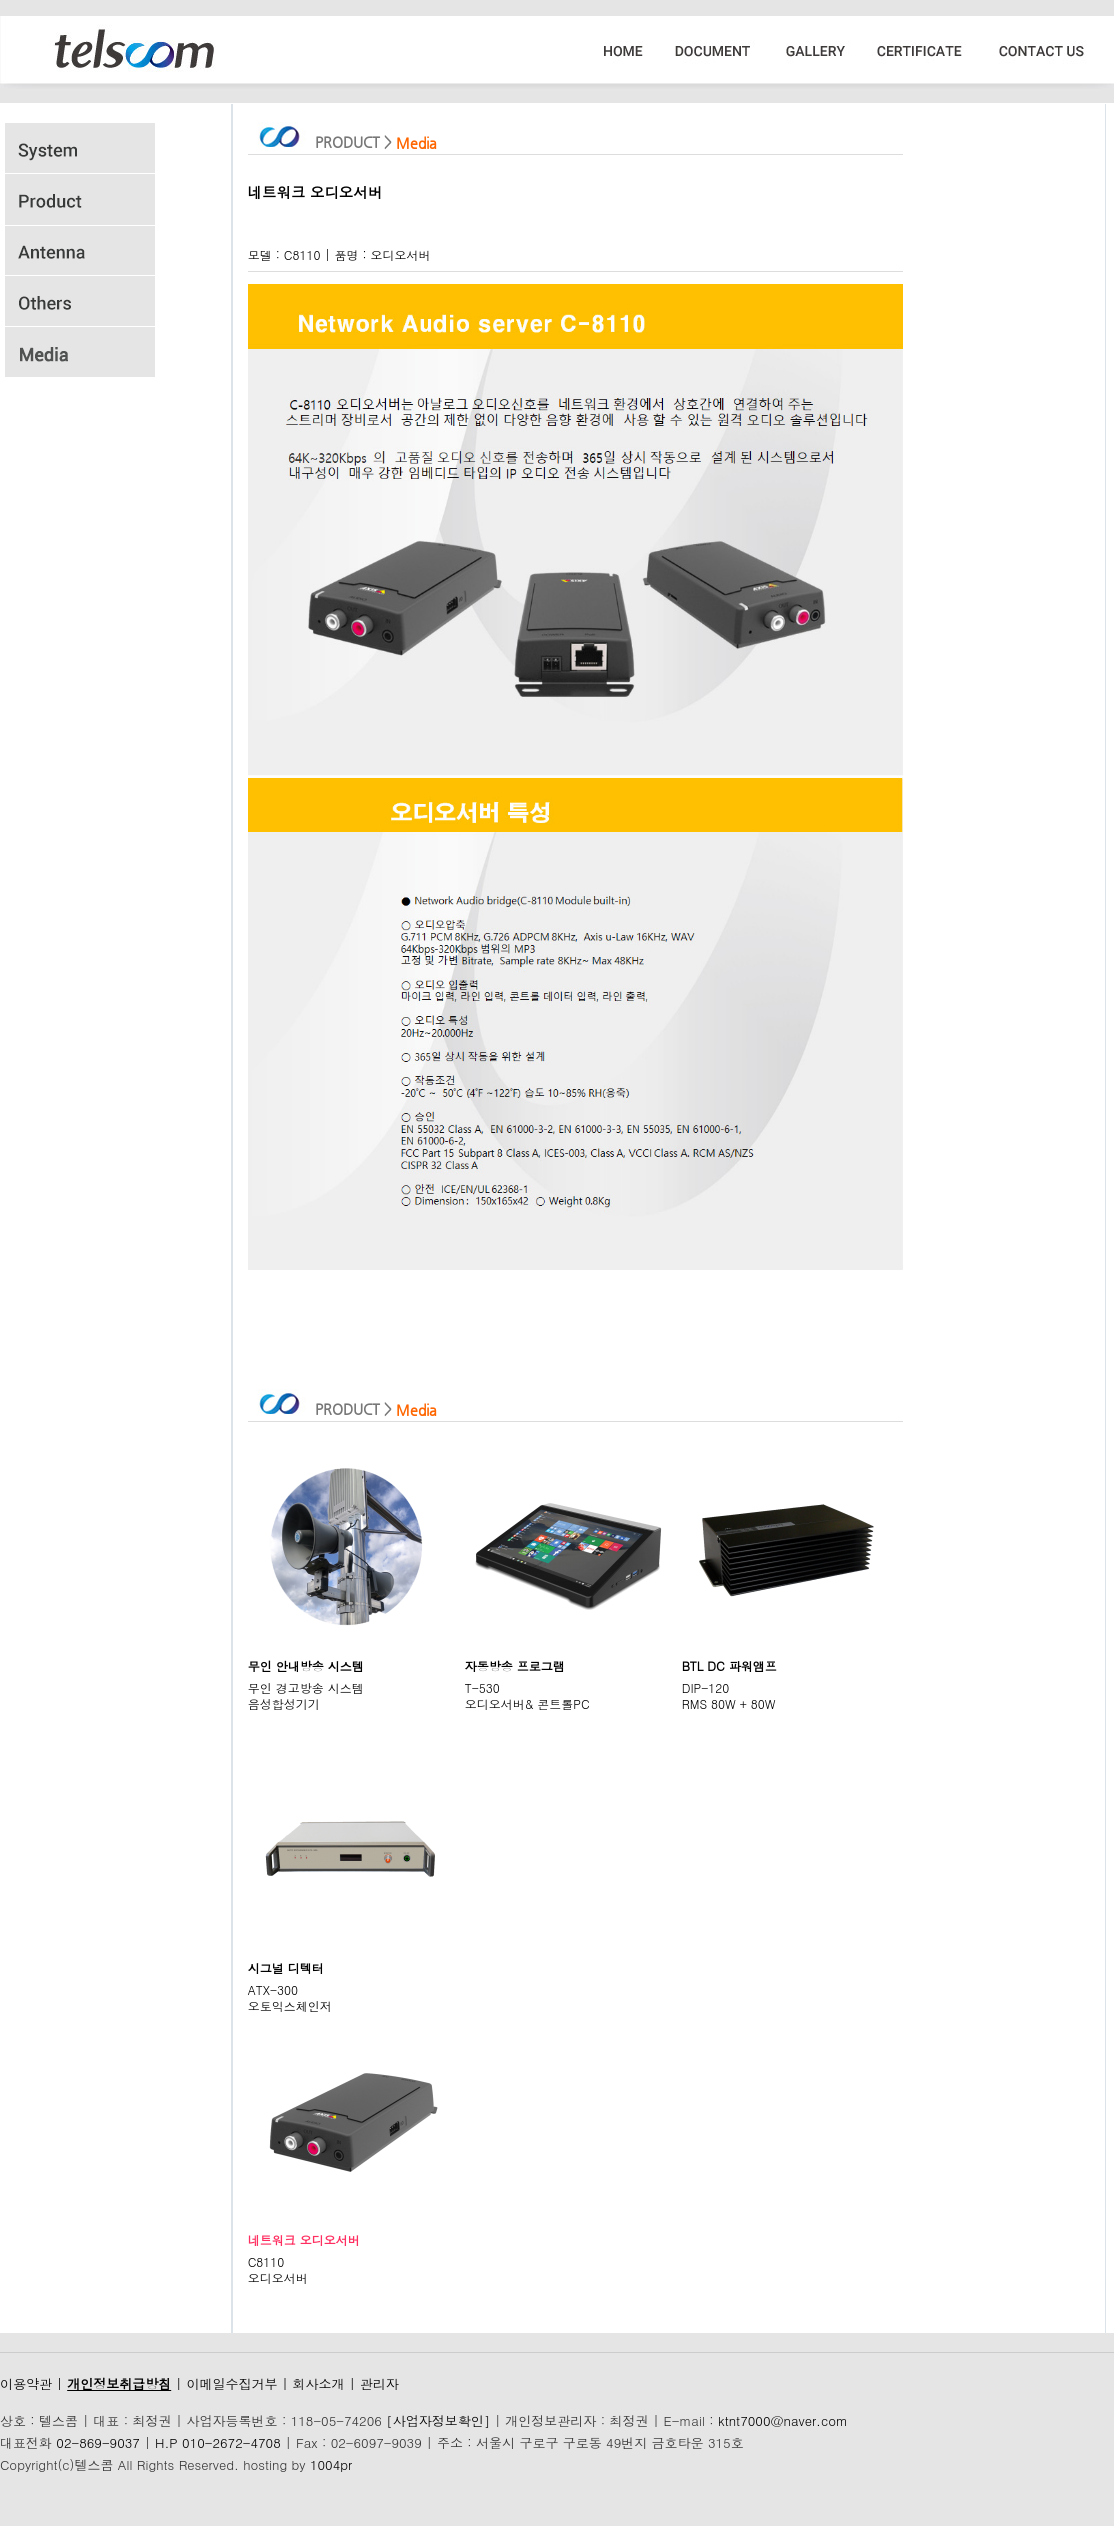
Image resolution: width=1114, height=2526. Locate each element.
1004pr (331, 2464)
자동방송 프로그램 (515, 1665)
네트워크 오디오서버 (304, 2239)
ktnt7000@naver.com (783, 2420)
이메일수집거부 (231, 2383)
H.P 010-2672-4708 (218, 2442)
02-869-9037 (98, 2442)
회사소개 (319, 2383)
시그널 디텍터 (286, 1967)
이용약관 (26, 2383)
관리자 (379, 2383)
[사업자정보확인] (438, 2420)
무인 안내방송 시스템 (306, 1665)
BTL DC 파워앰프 (729, 1665)
